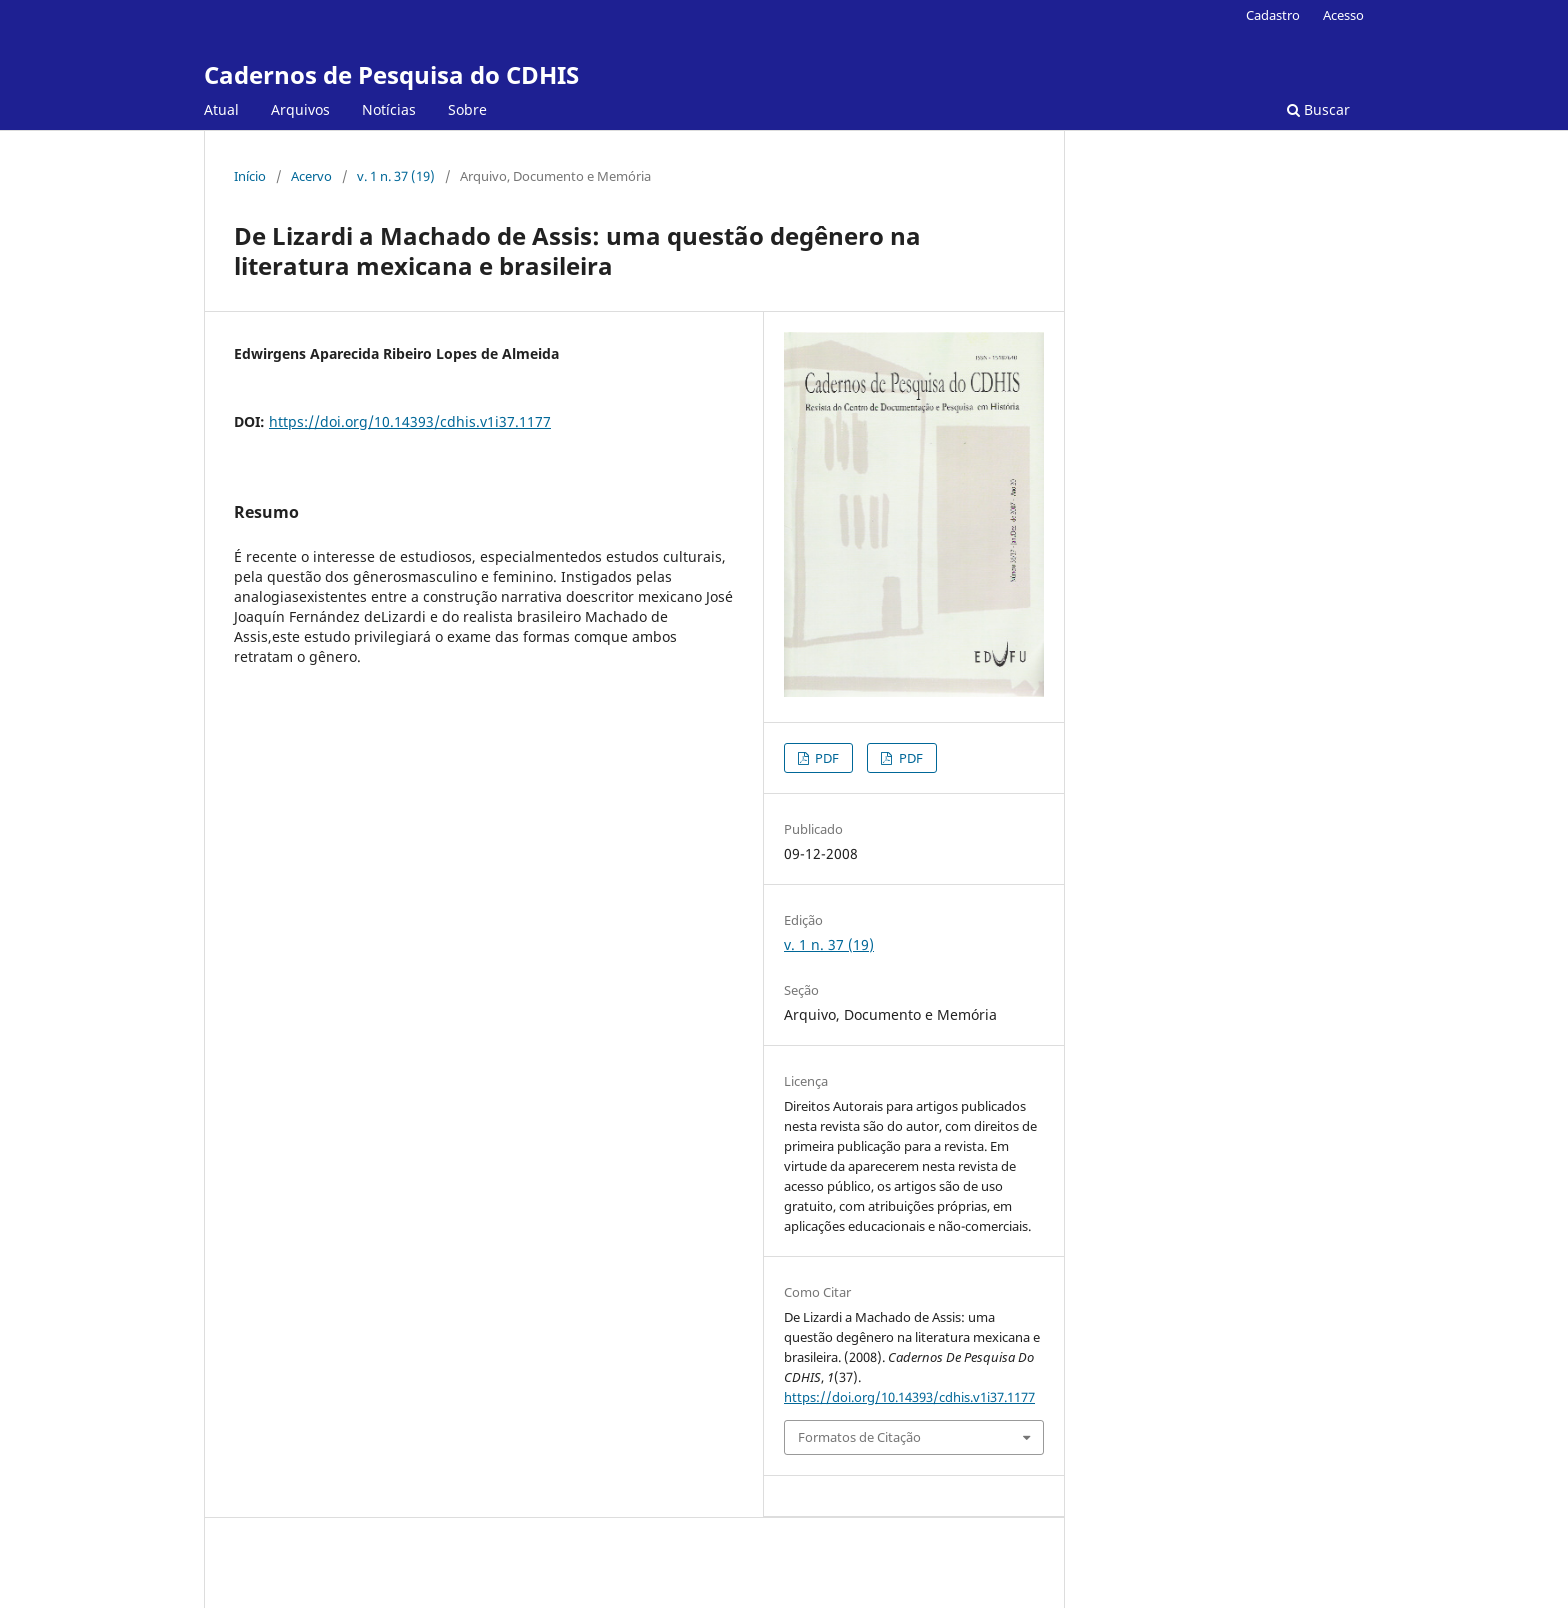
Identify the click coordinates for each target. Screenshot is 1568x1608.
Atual (221, 109)
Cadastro (1273, 15)
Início (250, 176)
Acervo (311, 176)
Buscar (1318, 109)
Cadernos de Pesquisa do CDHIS (391, 74)
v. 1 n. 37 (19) (396, 176)
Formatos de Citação (859, 1437)
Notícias (389, 109)
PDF (825, 758)
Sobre (467, 109)
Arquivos (300, 109)
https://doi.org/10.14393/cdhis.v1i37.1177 (410, 421)
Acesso (1343, 15)
